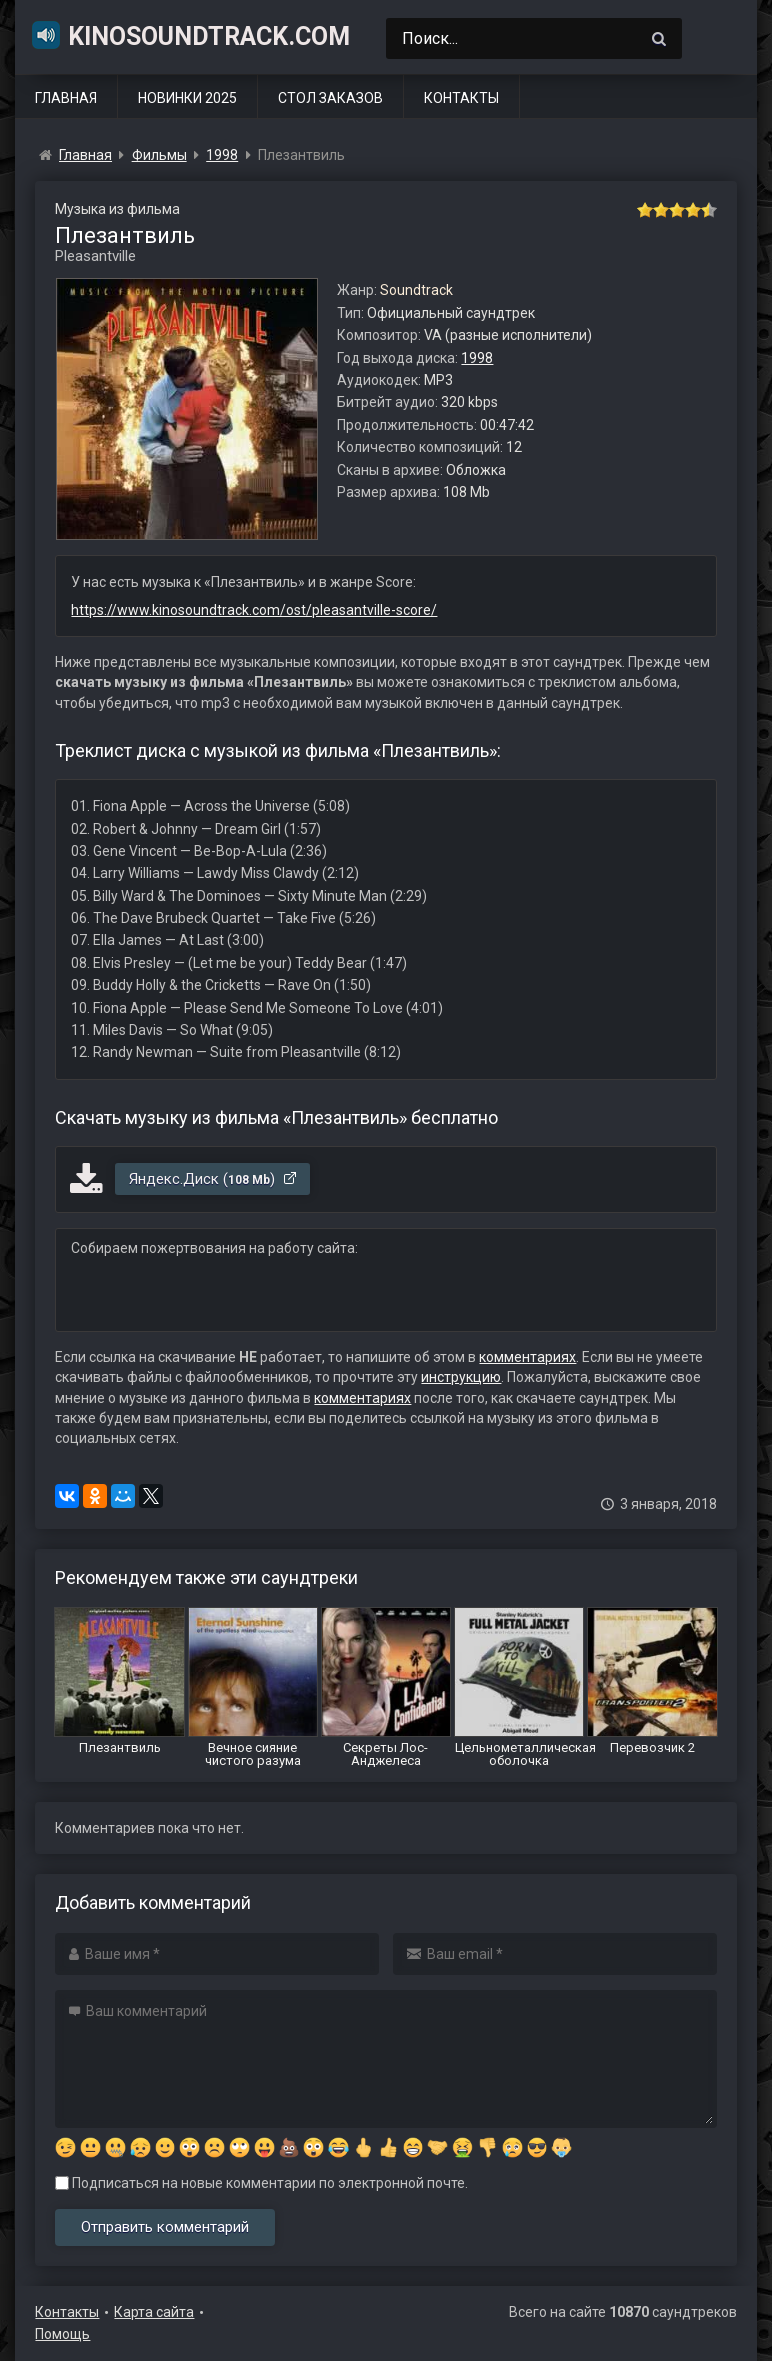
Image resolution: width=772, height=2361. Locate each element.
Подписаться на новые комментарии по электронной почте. (261, 2183)
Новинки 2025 (187, 98)
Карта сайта (154, 2312)
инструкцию (461, 1377)
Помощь (62, 2334)
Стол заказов (330, 98)
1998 (477, 358)
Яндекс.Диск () (213, 1179)
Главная (66, 98)
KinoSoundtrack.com (190, 35)
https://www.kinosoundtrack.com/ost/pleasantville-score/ (254, 610)
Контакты (461, 98)
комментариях (527, 1357)
